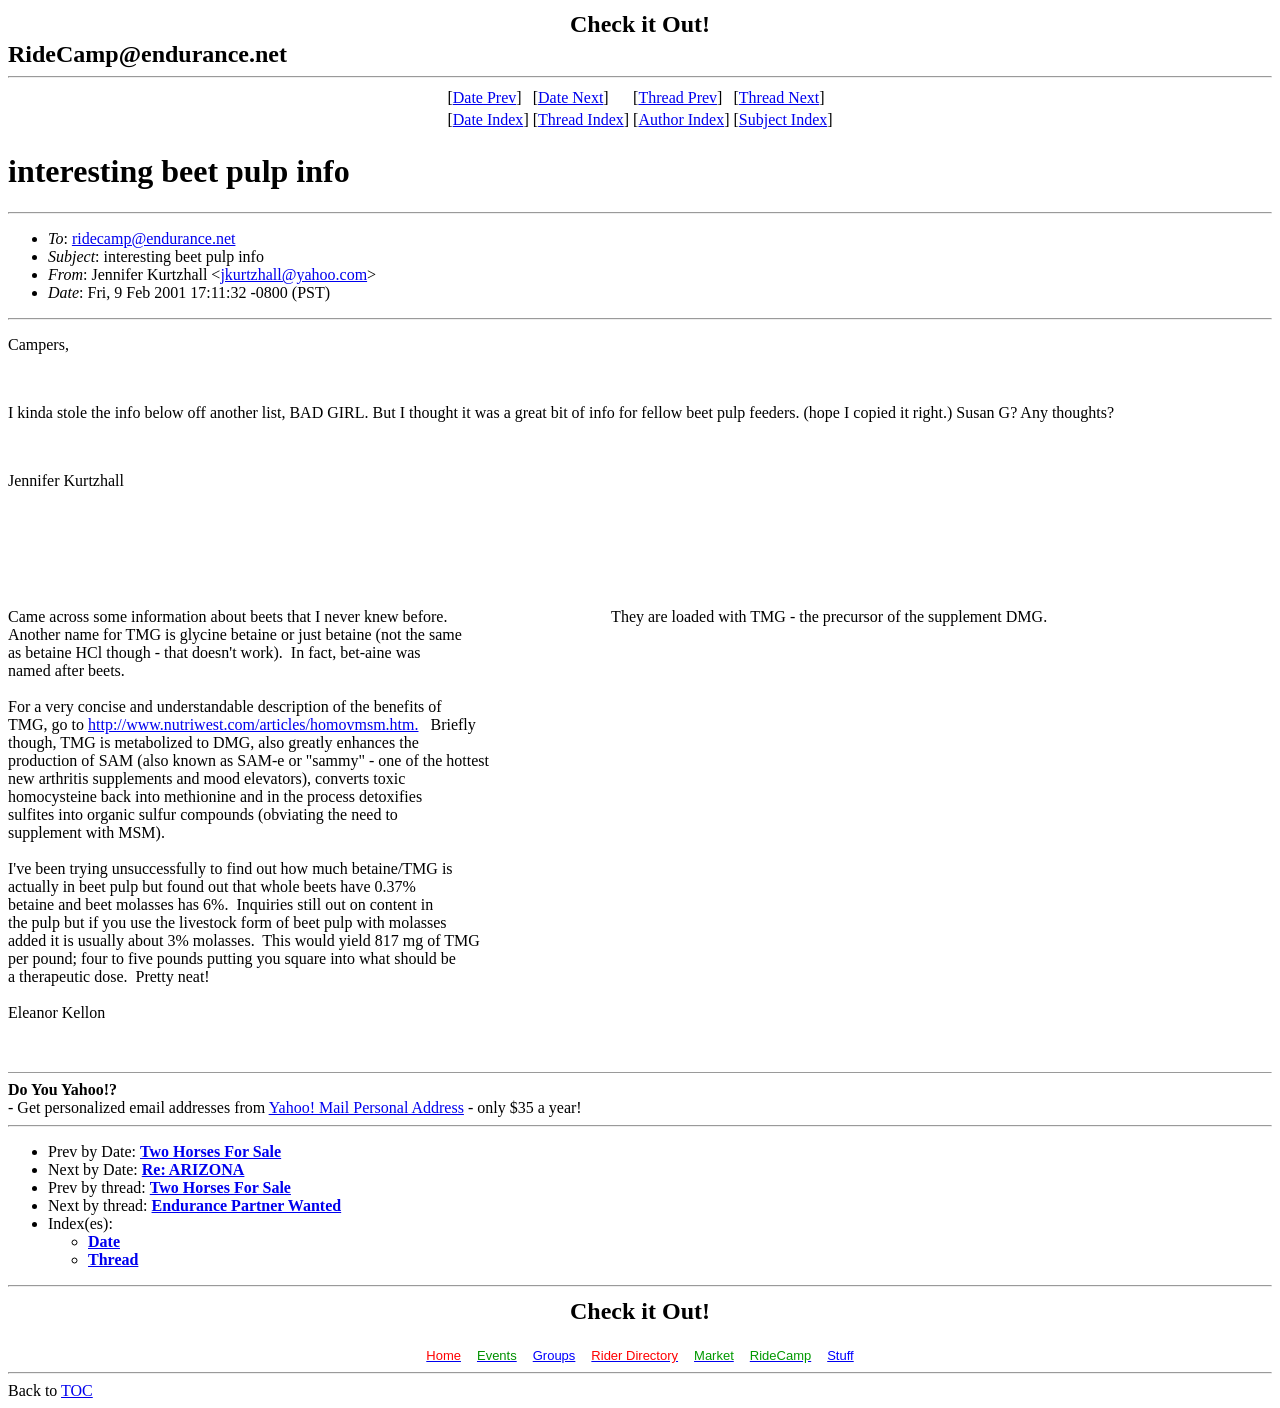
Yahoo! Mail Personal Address (366, 1107)
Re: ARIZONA (193, 1169)
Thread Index (581, 119)
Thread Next (779, 97)
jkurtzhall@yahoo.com (293, 274)
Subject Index (783, 119)
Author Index (681, 119)
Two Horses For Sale (210, 1151)
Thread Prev (677, 97)
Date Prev (485, 97)
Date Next (570, 97)
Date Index (488, 119)
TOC (77, 1390)
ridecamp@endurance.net (154, 238)
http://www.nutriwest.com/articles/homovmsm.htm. (253, 724)
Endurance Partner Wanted (247, 1205)
